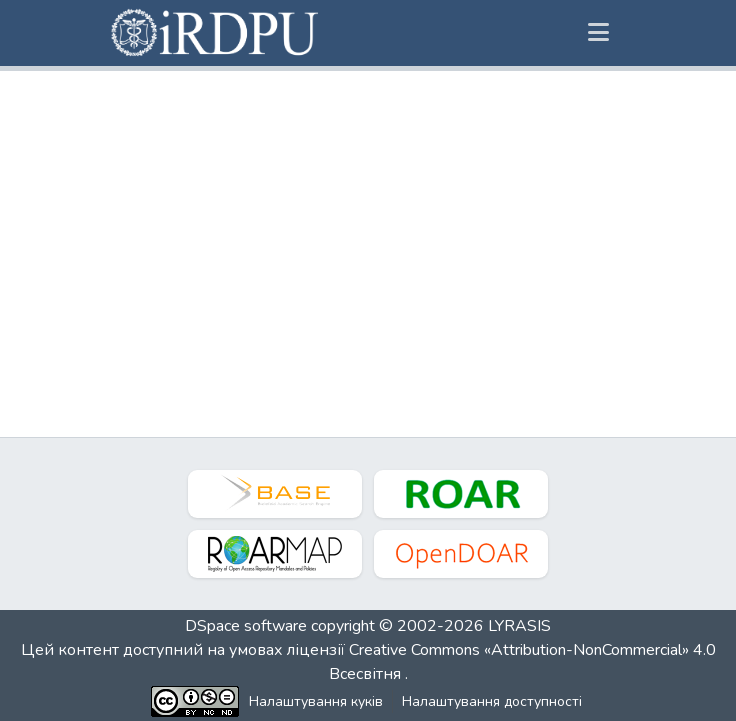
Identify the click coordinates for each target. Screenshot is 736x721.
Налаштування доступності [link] (492, 701)
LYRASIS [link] (519, 626)
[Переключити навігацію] (598, 33)
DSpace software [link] (246, 626)
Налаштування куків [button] (316, 701)
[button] (216, 33)
